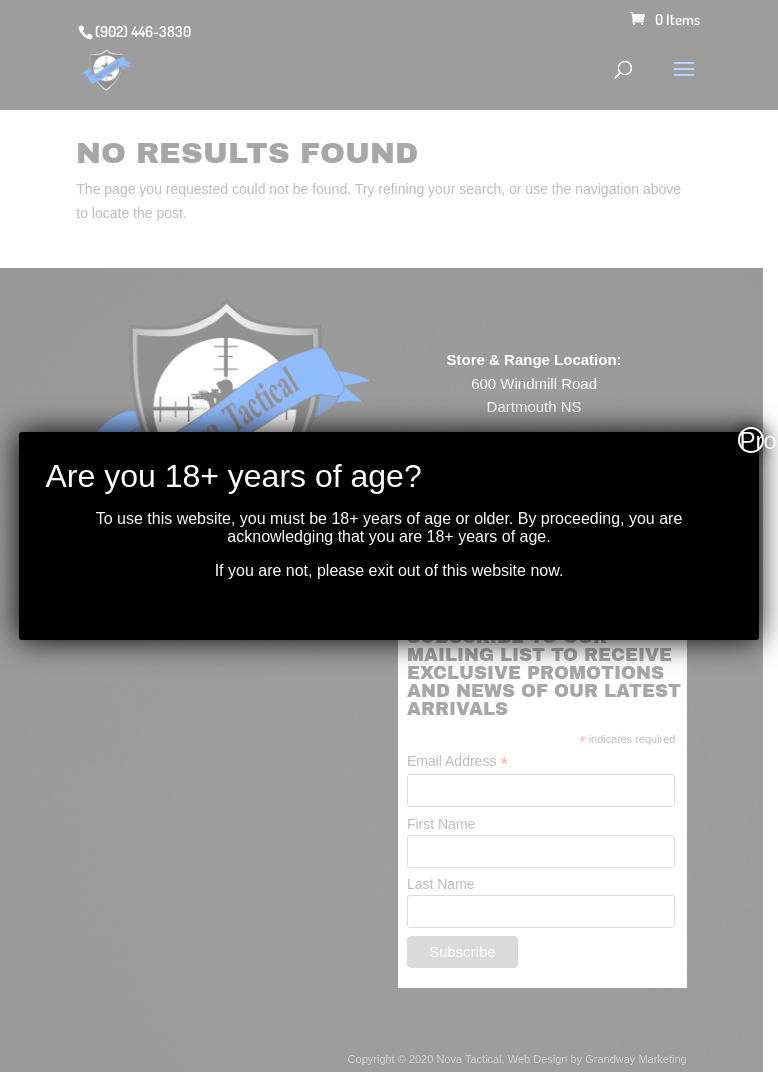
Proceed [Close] (752, 440)
